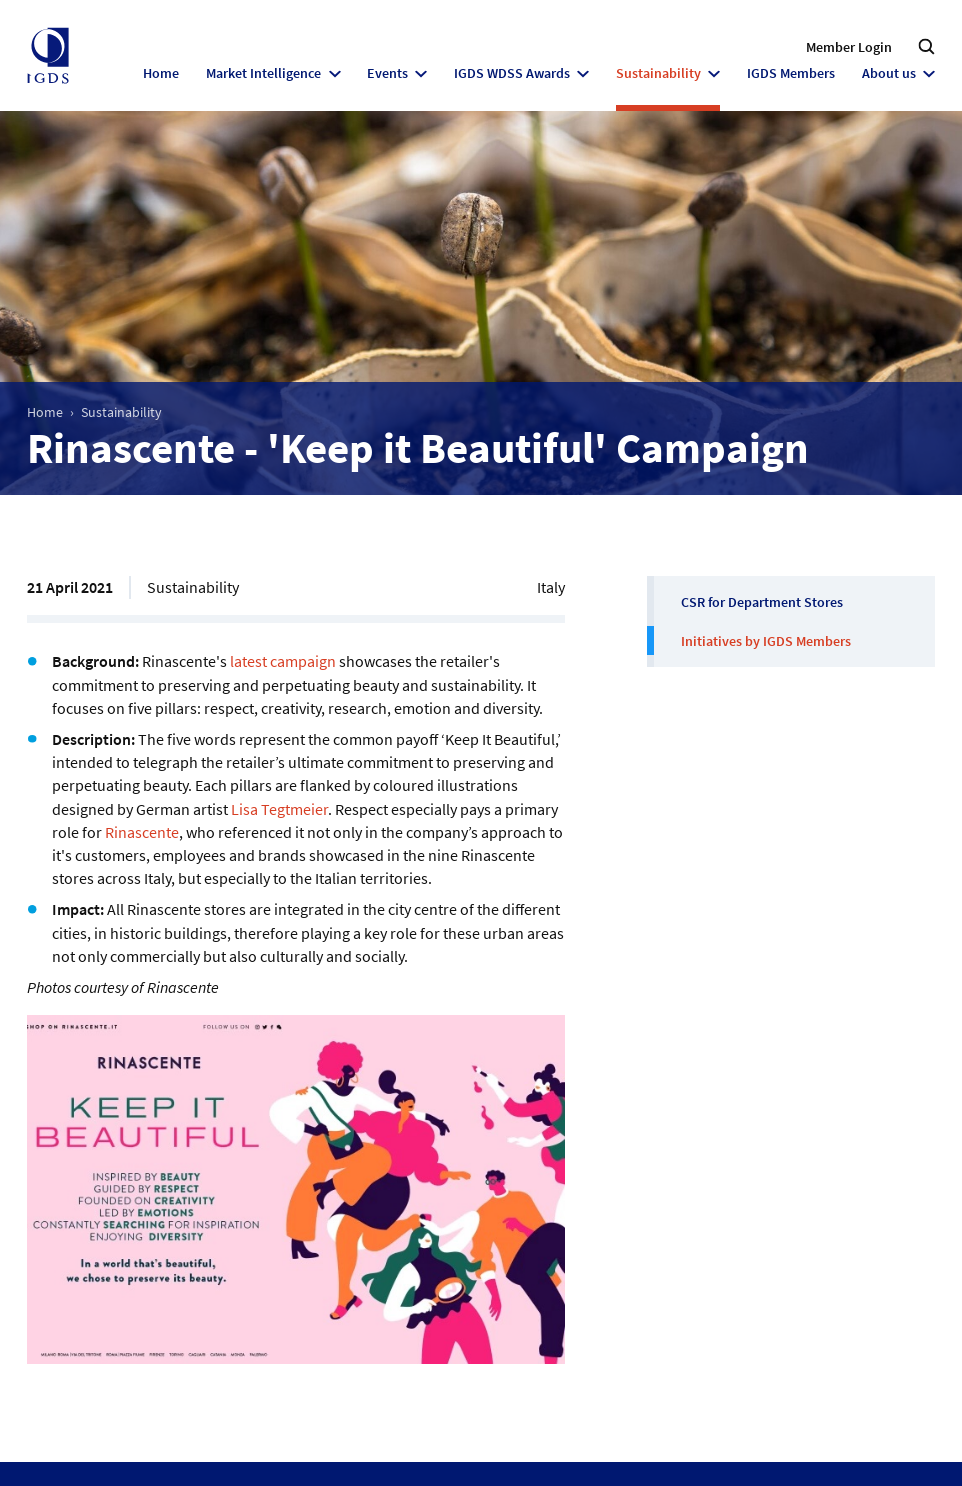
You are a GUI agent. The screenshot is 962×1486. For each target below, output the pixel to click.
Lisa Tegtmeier (279, 809)
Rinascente (142, 832)
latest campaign (283, 661)
